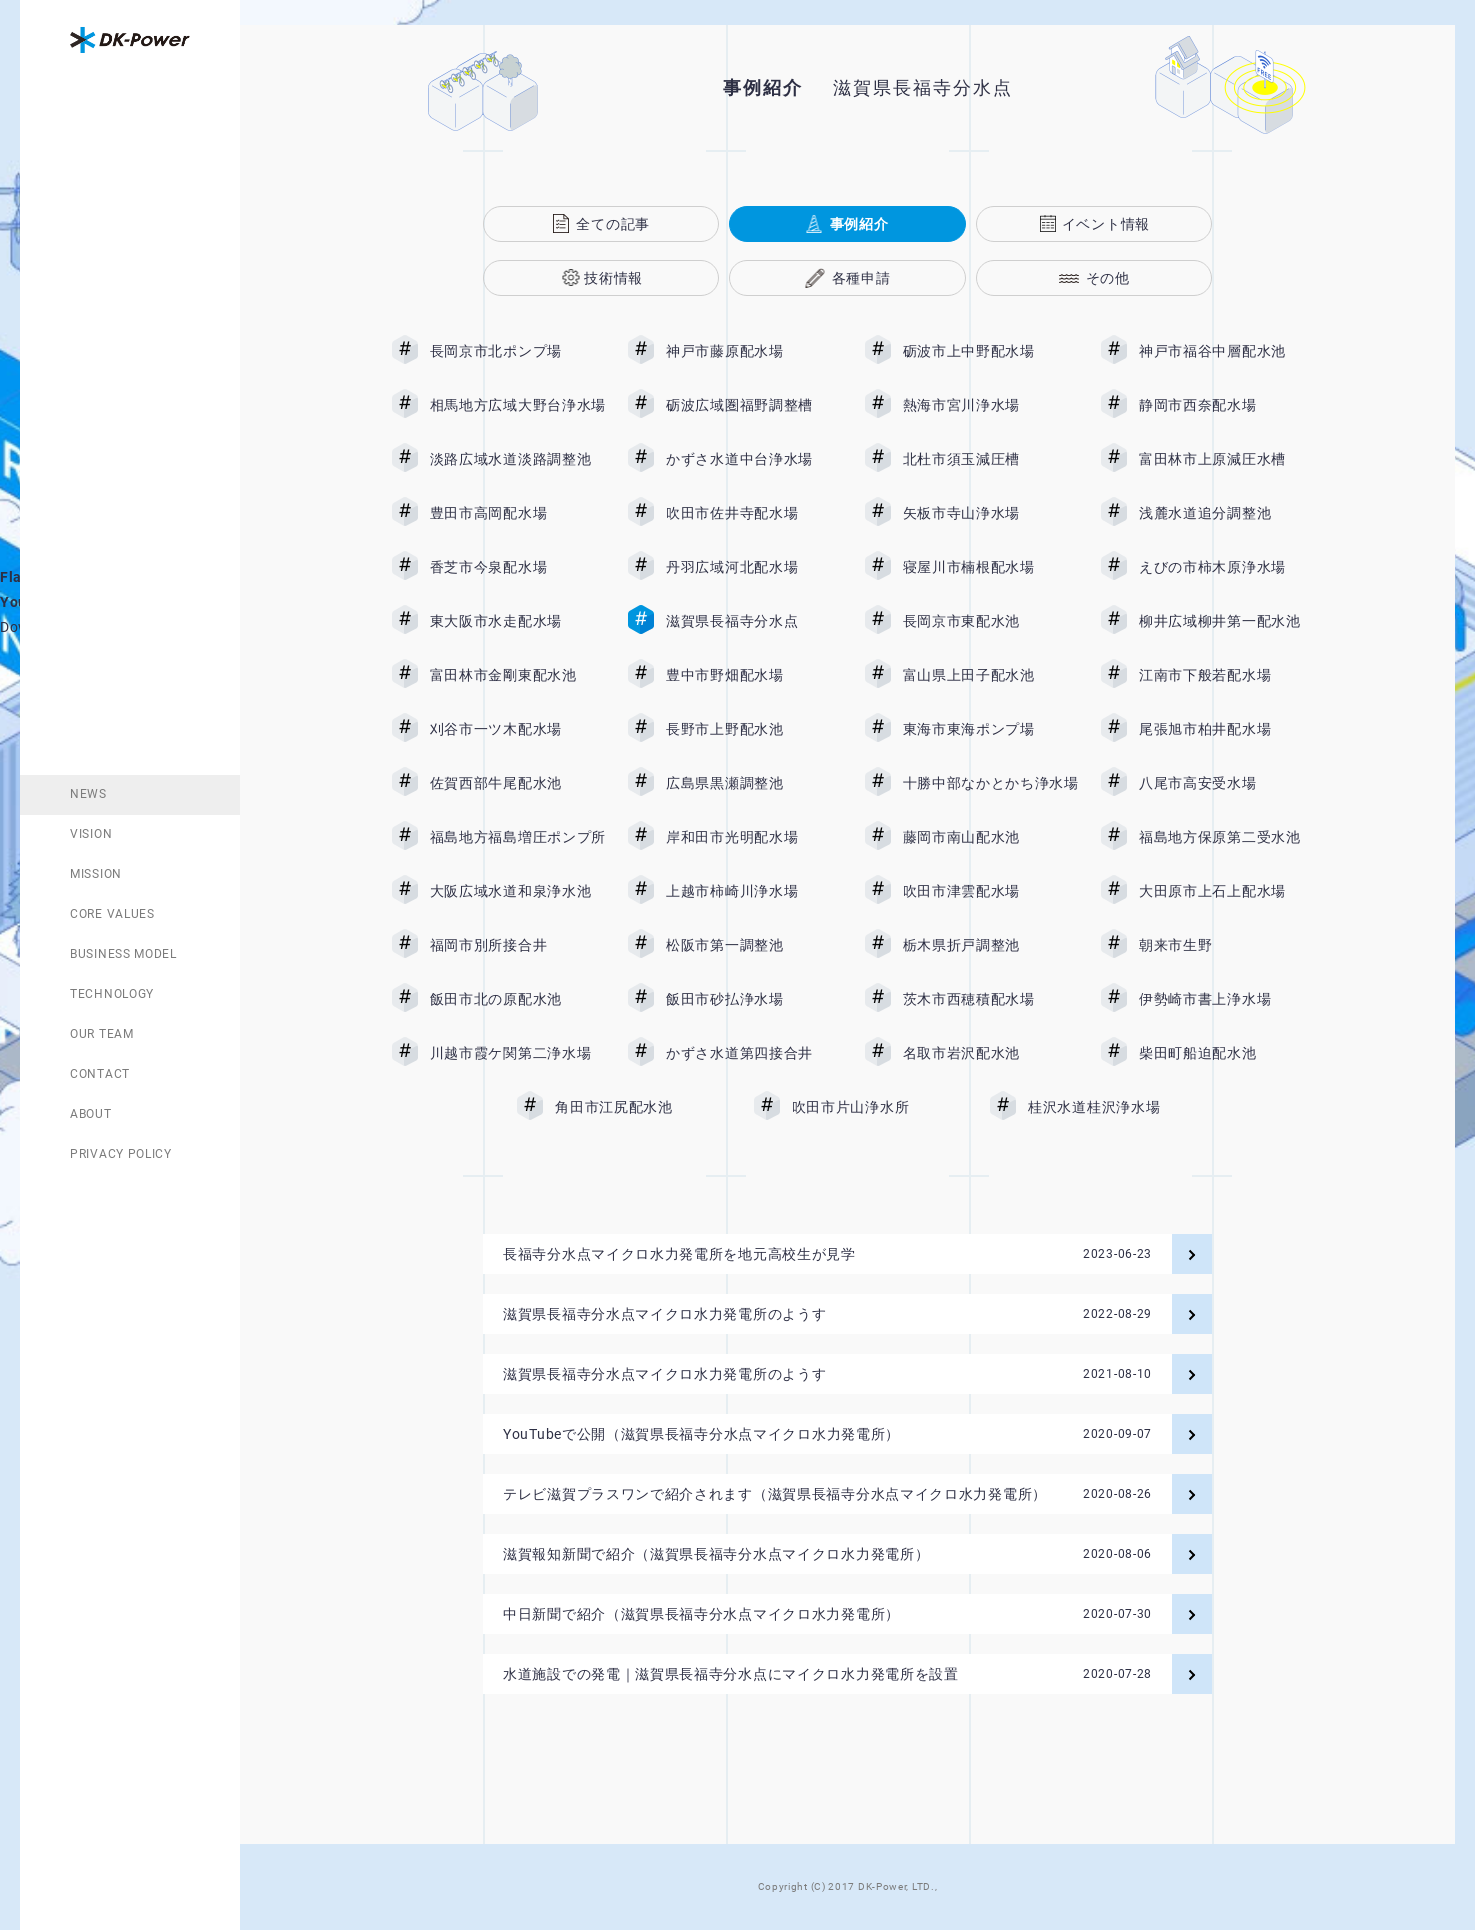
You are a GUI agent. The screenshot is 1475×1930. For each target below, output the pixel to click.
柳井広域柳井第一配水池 (1227, 621)
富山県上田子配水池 (991, 675)
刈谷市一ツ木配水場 (518, 729)
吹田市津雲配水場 (991, 891)
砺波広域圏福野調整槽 (754, 405)
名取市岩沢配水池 (991, 1053)
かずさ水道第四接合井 (754, 1053)
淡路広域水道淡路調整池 (518, 459)
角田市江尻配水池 (643, 1107)
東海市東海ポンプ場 (991, 729)
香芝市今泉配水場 (518, 567)
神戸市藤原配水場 (754, 351)
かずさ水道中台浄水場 (754, 459)
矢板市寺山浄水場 (991, 513)
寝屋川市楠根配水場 (991, 567)
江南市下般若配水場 (1227, 675)
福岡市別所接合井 (518, 945)
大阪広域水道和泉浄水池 (518, 891)
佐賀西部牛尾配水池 (518, 783)
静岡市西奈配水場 (1227, 405)
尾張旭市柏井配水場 (1227, 729)
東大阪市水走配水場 (518, 621)
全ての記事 (613, 224)
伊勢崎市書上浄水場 (1227, 999)
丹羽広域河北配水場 (754, 567)
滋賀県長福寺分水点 (754, 621)
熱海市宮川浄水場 (991, 405)
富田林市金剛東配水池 (518, 675)
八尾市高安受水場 (1227, 783)
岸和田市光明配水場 (754, 837)
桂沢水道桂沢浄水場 (1109, 1107)
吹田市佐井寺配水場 (754, 513)
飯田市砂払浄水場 (754, 999)
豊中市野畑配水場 (754, 675)
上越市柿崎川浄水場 (754, 891)
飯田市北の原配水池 (518, 999)
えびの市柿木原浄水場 (1227, 567)
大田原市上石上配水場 (1227, 891)
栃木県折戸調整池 (991, 945)
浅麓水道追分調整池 (1227, 513)
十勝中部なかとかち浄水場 (991, 783)
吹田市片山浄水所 (880, 1107)
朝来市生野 (1227, 945)
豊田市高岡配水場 (518, 513)
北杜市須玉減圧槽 (991, 459)
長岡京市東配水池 (991, 621)
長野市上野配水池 (754, 729)
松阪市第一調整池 (754, 945)
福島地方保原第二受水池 (1227, 837)
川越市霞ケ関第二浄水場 (518, 1053)
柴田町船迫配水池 (1227, 1053)
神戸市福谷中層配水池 (1227, 351)
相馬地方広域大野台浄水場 (518, 405)
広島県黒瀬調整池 (754, 783)
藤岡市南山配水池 (991, 837)
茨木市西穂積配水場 (991, 999)
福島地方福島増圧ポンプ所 (518, 837)
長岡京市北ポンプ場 (518, 351)
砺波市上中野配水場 (991, 351)
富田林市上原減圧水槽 (1227, 459)
